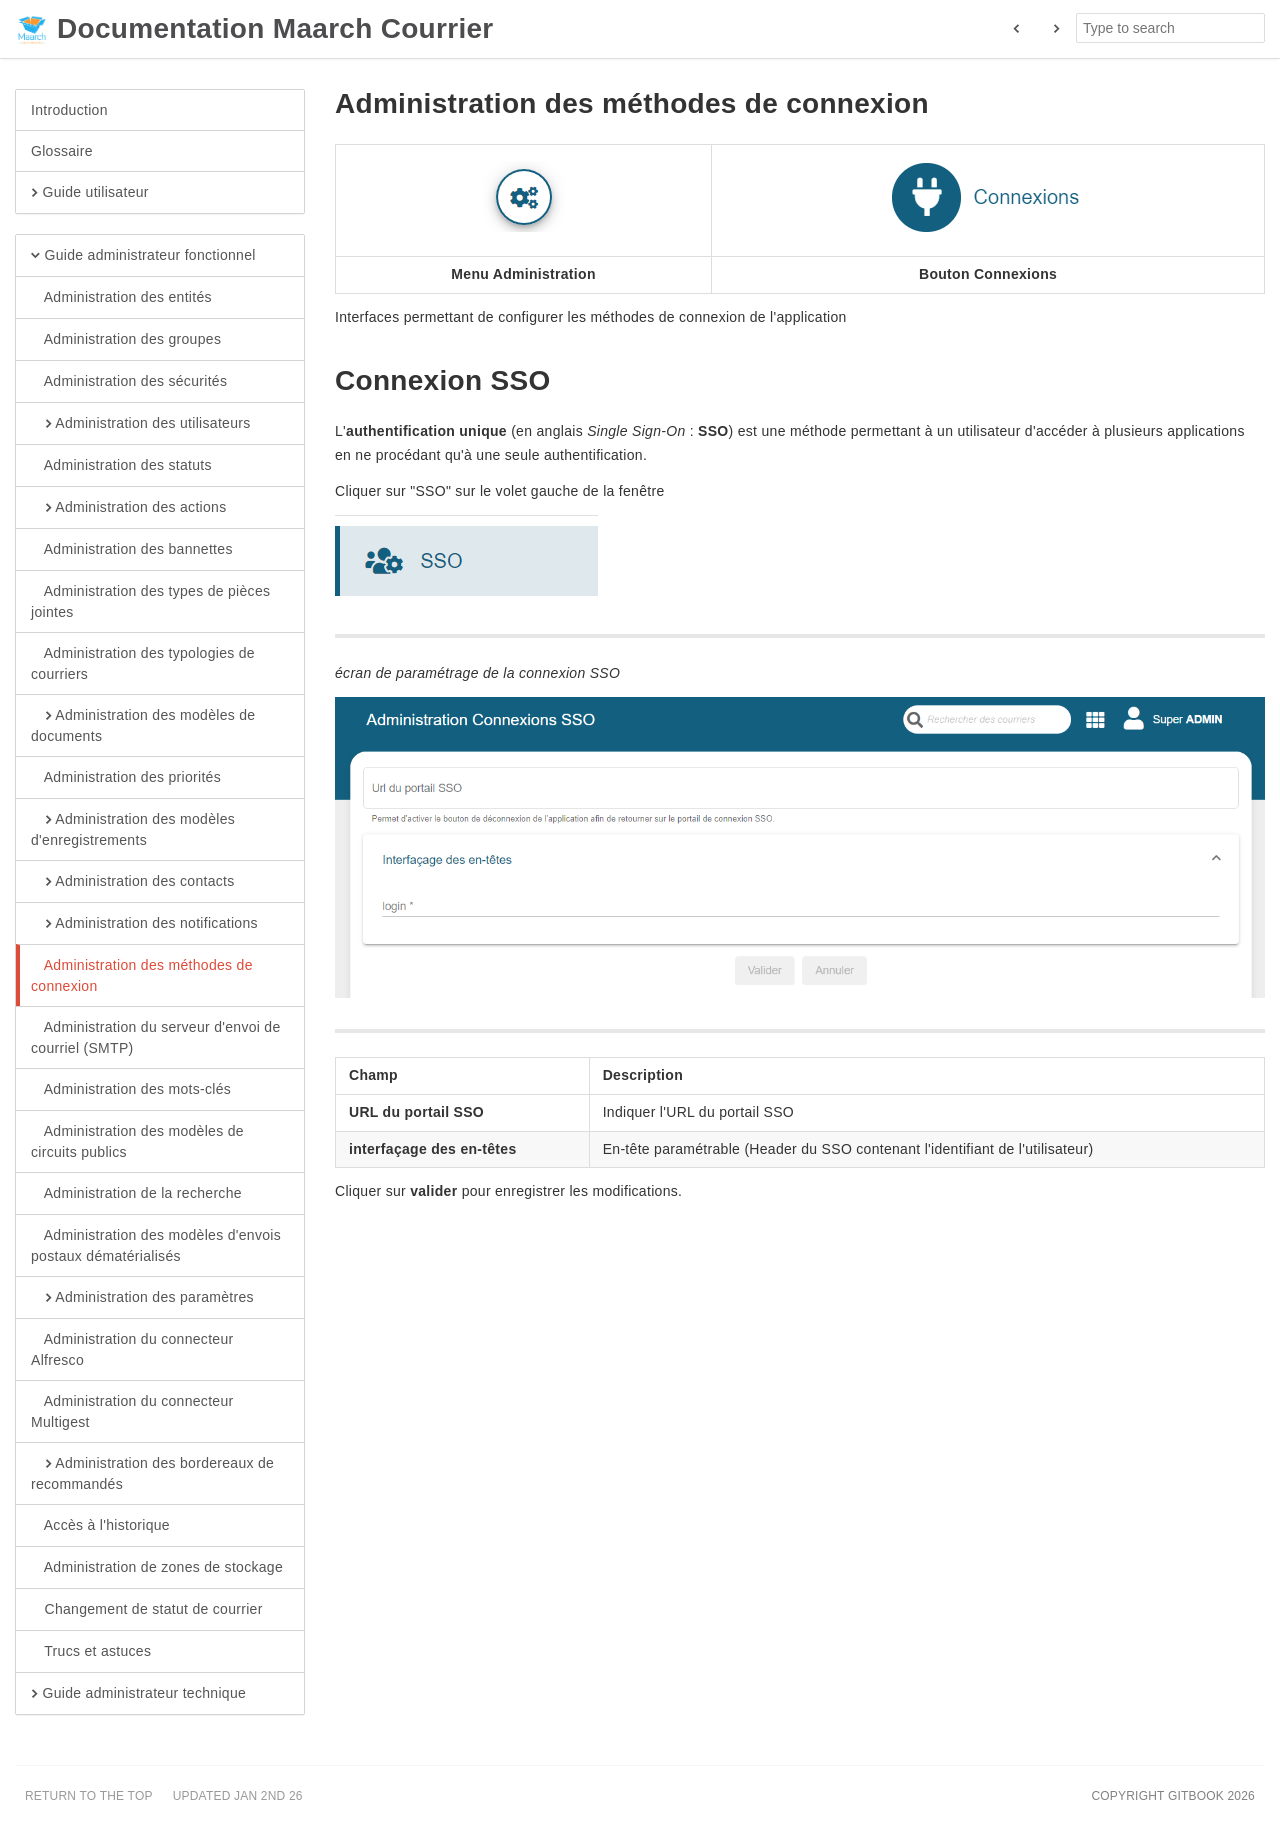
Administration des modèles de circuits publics (137, 1141)
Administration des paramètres (142, 1298)
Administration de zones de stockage (157, 1568)
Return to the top (89, 1796)
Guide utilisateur (90, 193)
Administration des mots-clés (131, 1090)
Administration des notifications (144, 924)
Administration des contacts (133, 882)
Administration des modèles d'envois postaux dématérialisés (156, 1245)
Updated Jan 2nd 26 (238, 1796)
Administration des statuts (121, 466)
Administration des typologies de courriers (143, 663)
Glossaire (62, 151)
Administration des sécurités (129, 382)
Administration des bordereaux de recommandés (152, 1473)
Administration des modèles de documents (143, 725)
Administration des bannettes (132, 550)
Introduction (69, 110)
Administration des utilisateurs (141, 424)
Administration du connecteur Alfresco (132, 1349)
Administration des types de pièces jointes (150, 601)
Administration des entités (121, 298)
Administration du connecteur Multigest (132, 1411)
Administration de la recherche (136, 1194)
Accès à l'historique (100, 1526)
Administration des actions (128, 508)
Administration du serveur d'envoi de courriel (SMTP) (156, 1037)
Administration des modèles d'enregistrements (133, 829)
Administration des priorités (126, 778)
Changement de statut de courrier (147, 1610)
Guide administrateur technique (138, 1694)
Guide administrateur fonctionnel (143, 256)
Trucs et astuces (91, 1652)
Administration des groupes (126, 340)
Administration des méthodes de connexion (142, 975)
